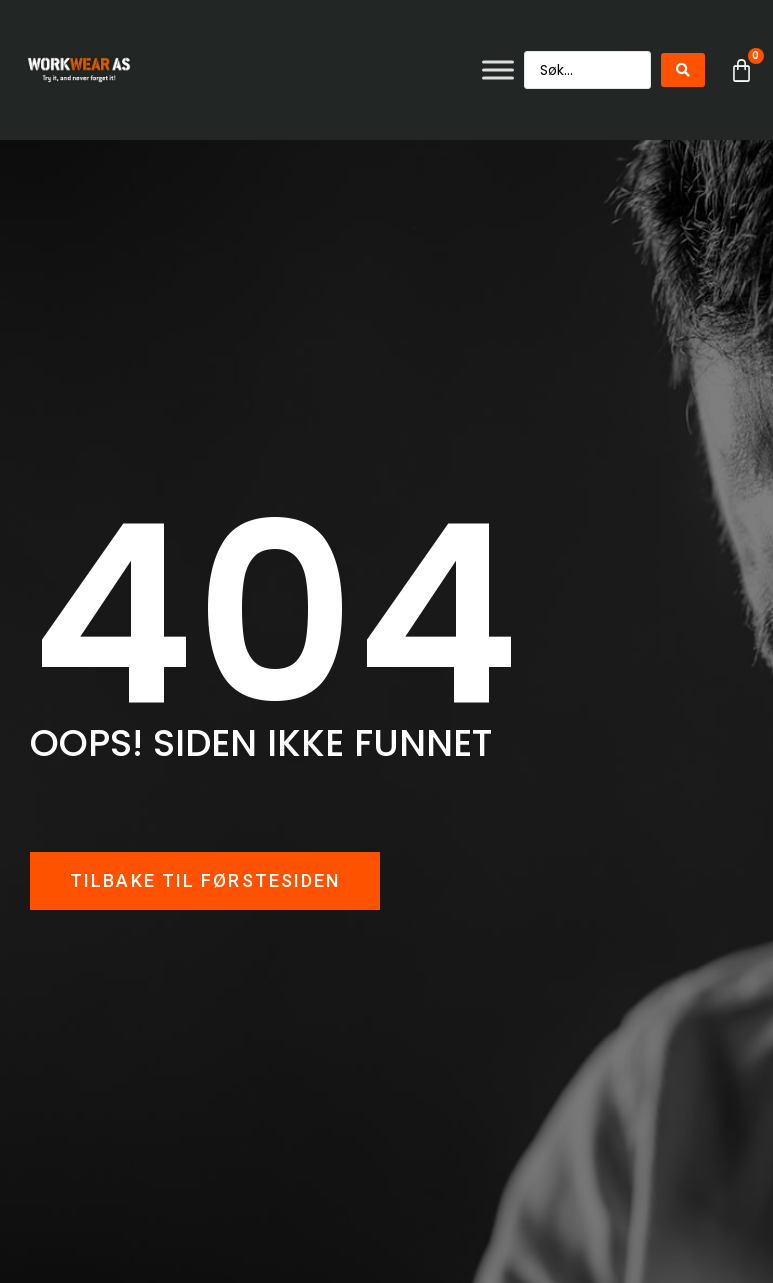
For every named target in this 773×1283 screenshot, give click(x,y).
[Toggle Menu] (498, 69)
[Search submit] (683, 70)
